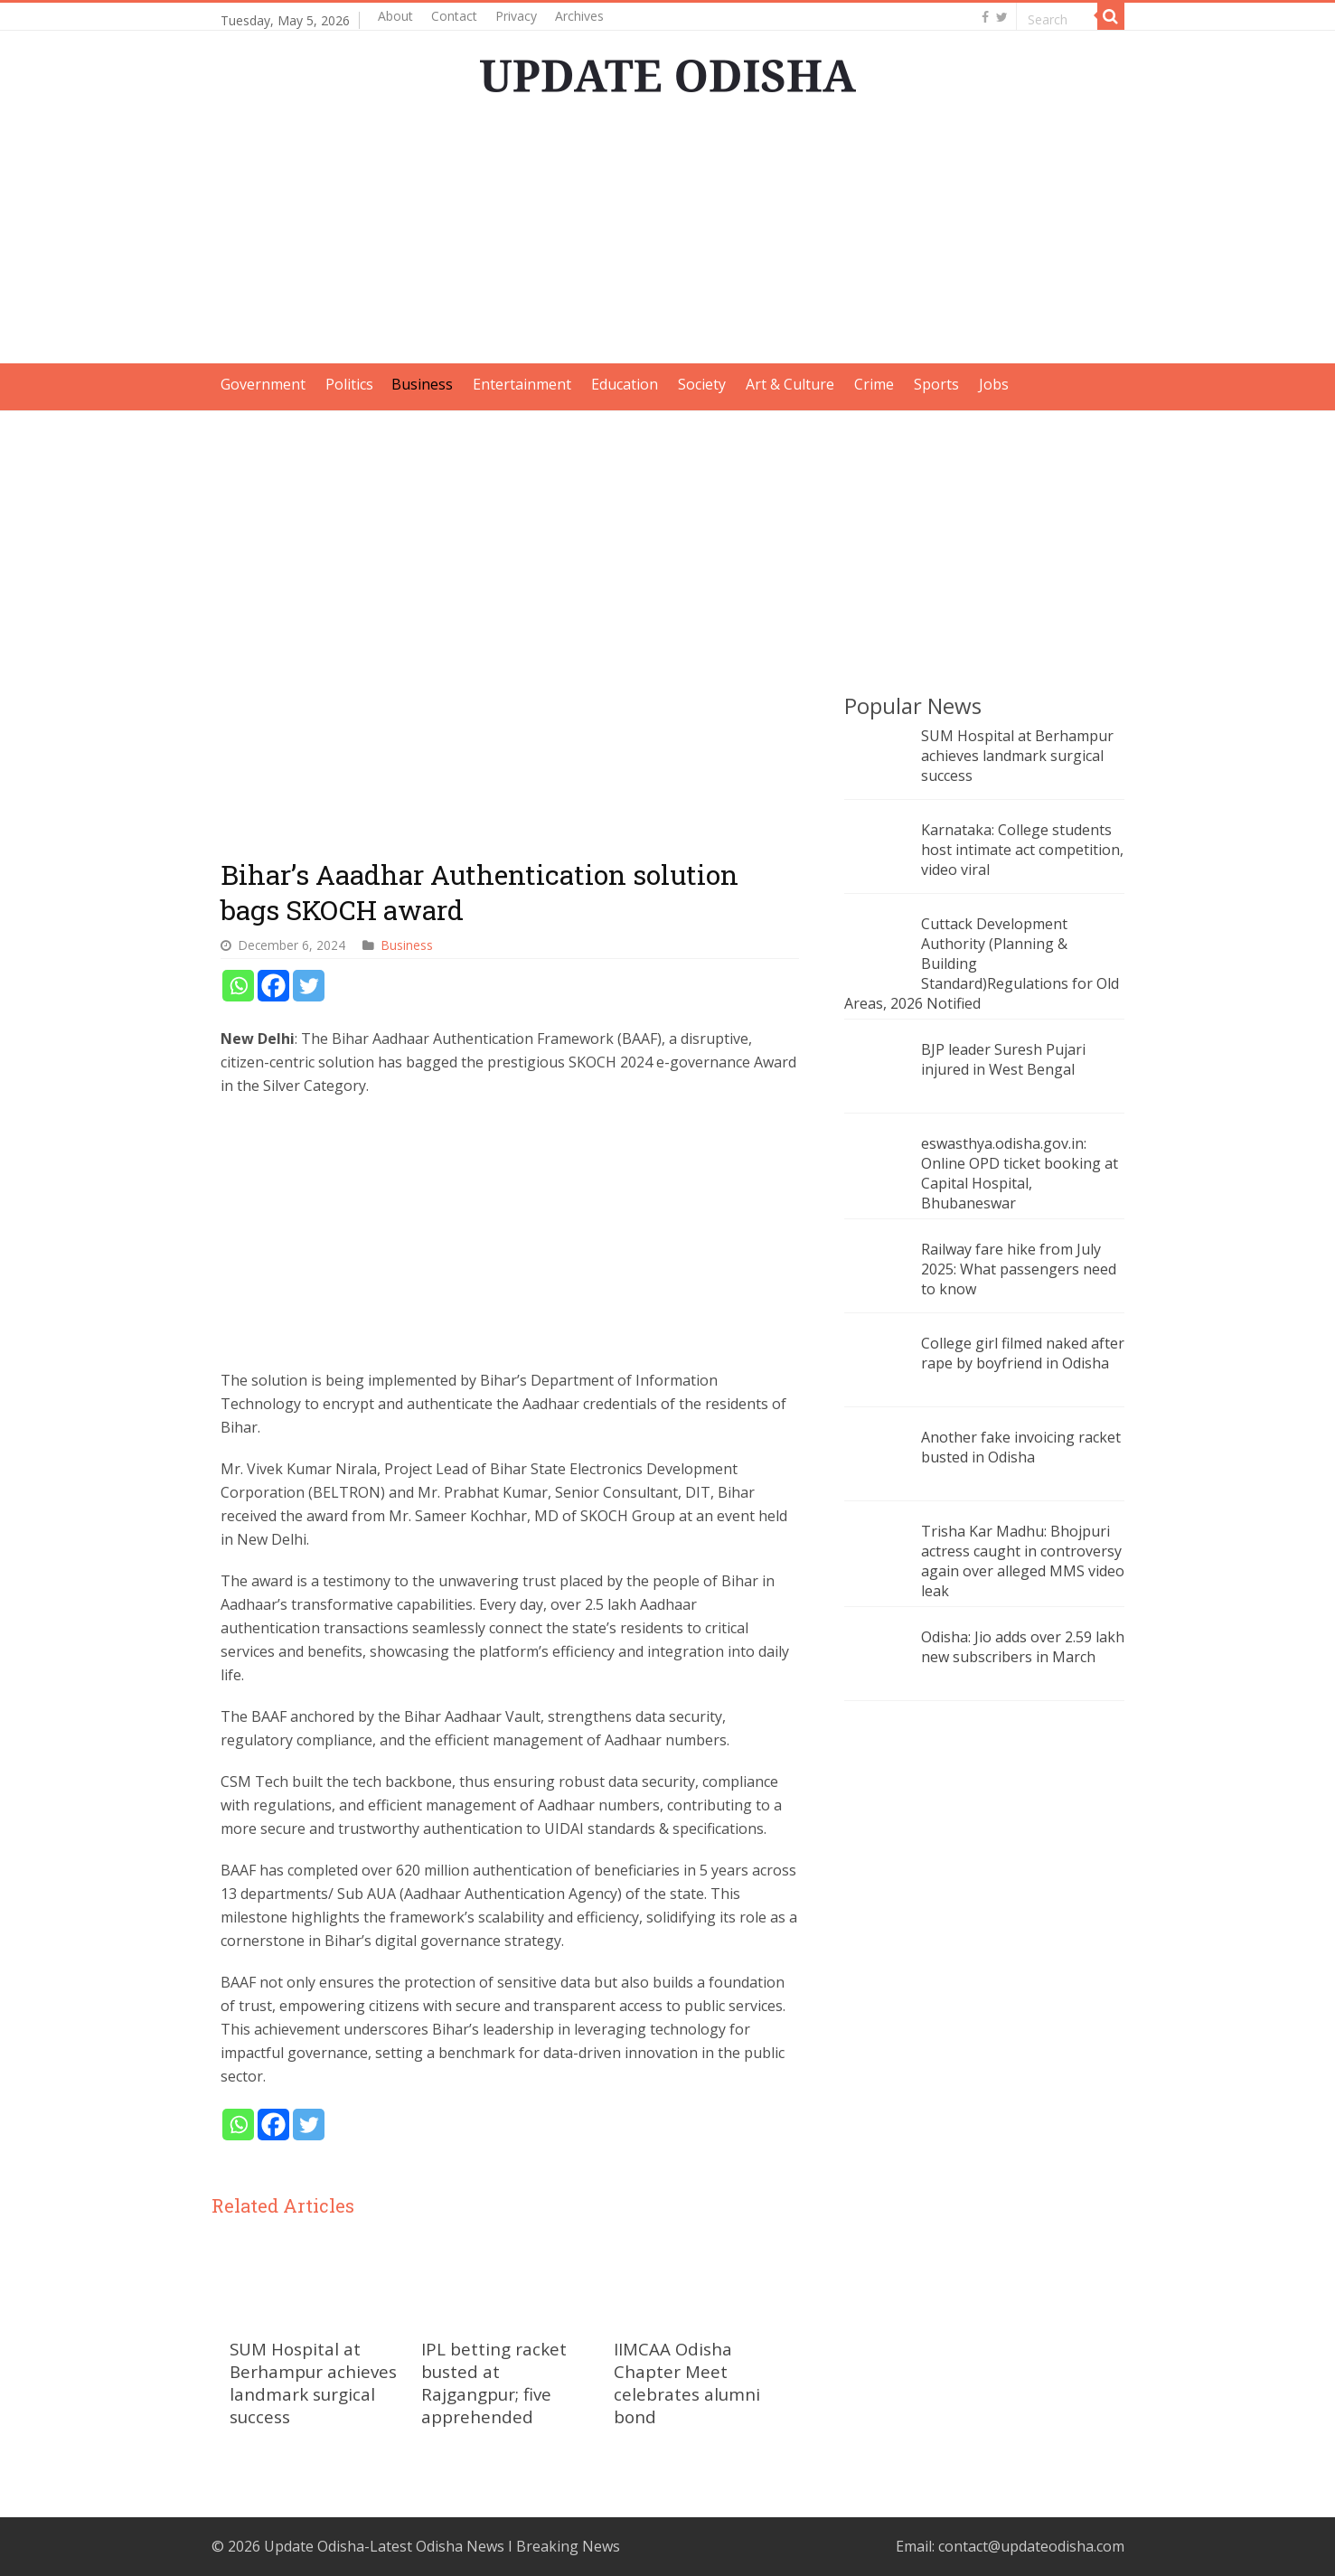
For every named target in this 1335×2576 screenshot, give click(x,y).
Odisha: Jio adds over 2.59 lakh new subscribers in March (1022, 1647)
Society (702, 384)
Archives (579, 15)
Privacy (516, 15)
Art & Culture (790, 384)
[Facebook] (273, 985)
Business (422, 384)
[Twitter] (308, 985)
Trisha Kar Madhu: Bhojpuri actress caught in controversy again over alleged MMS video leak (1022, 1561)
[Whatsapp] (238, 985)
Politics (349, 384)
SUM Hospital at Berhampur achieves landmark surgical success (313, 2382)
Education (624, 384)
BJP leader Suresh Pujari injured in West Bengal (1003, 1059)
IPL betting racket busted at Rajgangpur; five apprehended (494, 2382)
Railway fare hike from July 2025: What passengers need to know (1018, 1269)
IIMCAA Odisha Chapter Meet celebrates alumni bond (687, 2382)
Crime (874, 384)
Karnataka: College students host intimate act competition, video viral (1022, 849)
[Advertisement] (668, 236)
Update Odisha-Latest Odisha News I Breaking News (442, 2546)
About (395, 15)
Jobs (994, 384)
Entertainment (522, 384)
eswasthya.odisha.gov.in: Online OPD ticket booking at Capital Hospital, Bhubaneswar (1019, 1173)
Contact (454, 15)
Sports (936, 384)
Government (263, 384)
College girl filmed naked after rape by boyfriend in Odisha (1022, 1353)
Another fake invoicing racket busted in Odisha (1021, 1447)
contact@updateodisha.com (1031, 2546)
